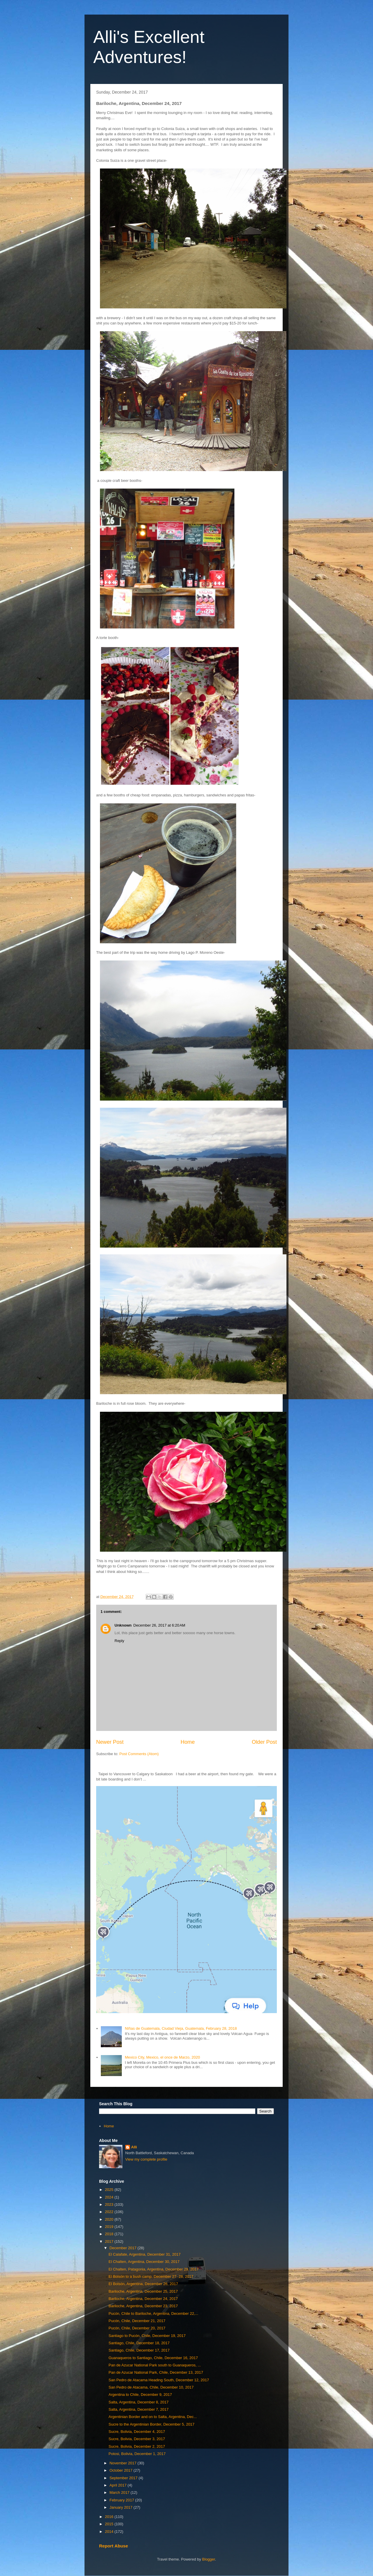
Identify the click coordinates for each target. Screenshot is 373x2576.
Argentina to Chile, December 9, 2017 (140, 2394)
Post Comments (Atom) (139, 1754)
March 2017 (120, 2492)
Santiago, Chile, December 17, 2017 (139, 2350)
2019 (110, 2226)
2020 (110, 2219)
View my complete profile (146, 2159)
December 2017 (124, 2248)
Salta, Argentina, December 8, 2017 (138, 2402)
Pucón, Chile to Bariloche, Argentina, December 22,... (153, 2313)
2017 (110, 2241)
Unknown (123, 1625)
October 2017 (121, 2470)
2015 (110, 2524)
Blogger (208, 2559)
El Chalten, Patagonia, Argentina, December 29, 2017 (153, 2269)
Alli (134, 2147)
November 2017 (124, 2463)
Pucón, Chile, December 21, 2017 (136, 2321)
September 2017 (124, 2478)
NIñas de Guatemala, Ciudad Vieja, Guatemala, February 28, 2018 (181, 2028)
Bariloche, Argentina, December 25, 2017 (143, 2291)
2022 (110, 2212)
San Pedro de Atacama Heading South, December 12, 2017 (158, 2380)
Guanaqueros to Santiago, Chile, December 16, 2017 (153, 2358)
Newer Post (110, 1742)
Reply (119, 1641)
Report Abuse (113, 2545)
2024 (110, 2197)
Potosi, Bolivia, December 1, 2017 (137, 2454)
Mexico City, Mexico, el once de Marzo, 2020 (162, 2057)
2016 (110, 2516)
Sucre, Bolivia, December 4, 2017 (136, 2431)
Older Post (264, 1742)
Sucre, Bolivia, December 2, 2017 (136, 2446)
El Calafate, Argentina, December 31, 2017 (144, 2254)
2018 (110, 2234)
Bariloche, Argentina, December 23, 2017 (143, 2306)
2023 (110, 2204)
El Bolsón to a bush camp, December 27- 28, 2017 (150, 2276)
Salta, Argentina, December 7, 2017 (138, 2409)
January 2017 (121, 2507)
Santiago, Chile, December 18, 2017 (139, 2343)
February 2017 (122, 2500)
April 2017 (119, 2485)
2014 (110, 2531)
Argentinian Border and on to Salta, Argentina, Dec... (152, 2417)
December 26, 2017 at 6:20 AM (159, 1625)
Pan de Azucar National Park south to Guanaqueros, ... (154, 2365)
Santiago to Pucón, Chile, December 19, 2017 (147, 2335)
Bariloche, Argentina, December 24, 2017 (143, 2298)
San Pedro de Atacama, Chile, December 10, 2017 (150, 2387)
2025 (110, 2189)
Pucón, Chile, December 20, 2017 (136, 2328)
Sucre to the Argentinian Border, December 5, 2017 (151, 2424)
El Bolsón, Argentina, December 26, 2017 (143, 2284)
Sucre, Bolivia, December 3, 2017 (136, 2439)
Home (188, 1742)
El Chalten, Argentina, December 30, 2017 (144, 2261)
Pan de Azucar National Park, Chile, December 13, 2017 (155, 2372)
